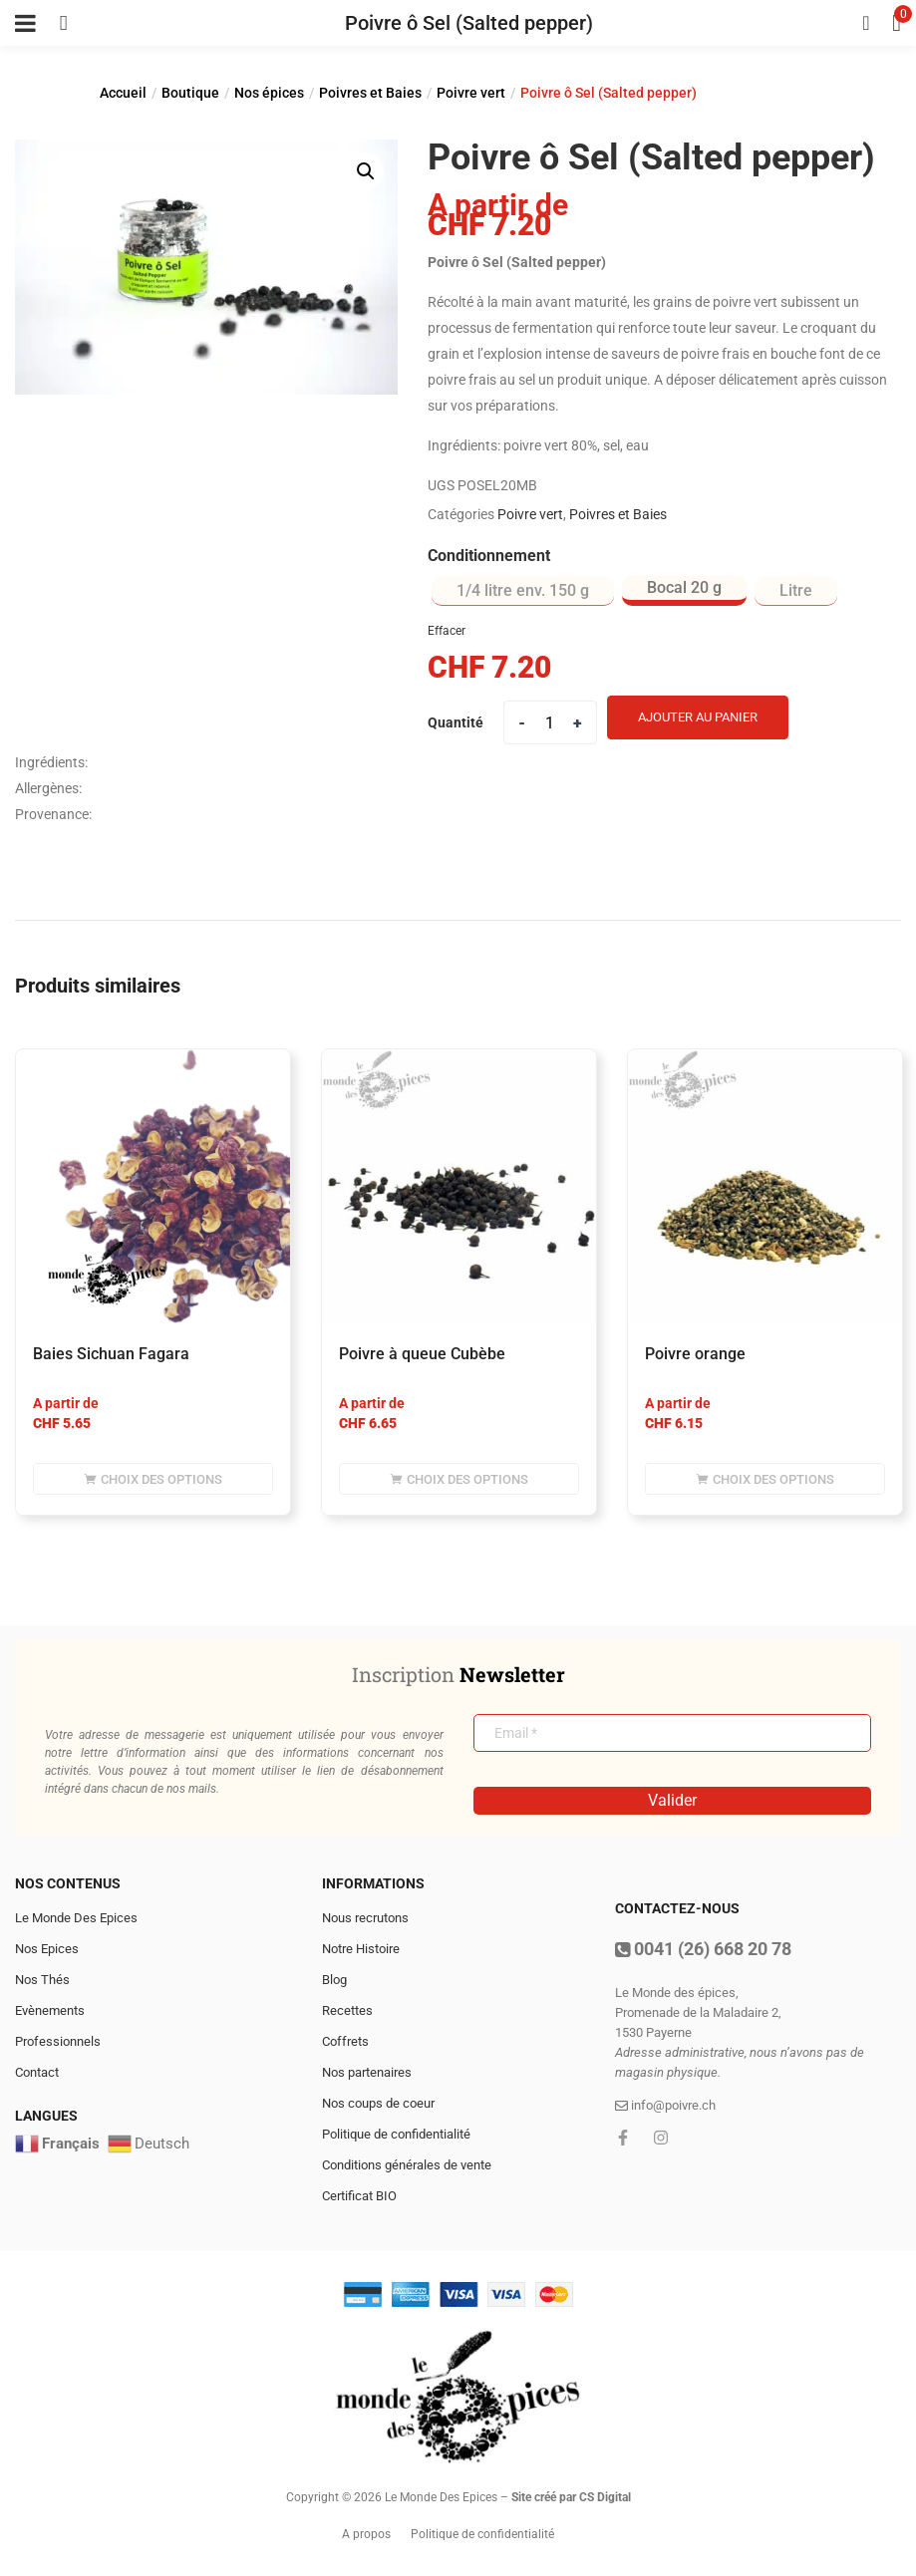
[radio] (523, 591)
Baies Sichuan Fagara (111, 1353)
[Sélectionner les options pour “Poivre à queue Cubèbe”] (459, 1479)
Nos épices (269, 93)
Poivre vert (471, 93)
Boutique (190, 93)
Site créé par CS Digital (571, 2497)
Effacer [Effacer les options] (446, 631)
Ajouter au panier (698, 717)
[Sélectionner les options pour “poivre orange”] (765, 1479)
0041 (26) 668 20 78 (703, 1948)
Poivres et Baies (370, 93)
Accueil (123, 93)
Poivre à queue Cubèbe (422, 1353)
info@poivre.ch (665, 2105)
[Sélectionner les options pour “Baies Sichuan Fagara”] (153, 1479)
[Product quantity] (550, 722)
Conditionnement (489, 555)
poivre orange (695, 1353)
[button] (366, 171)
